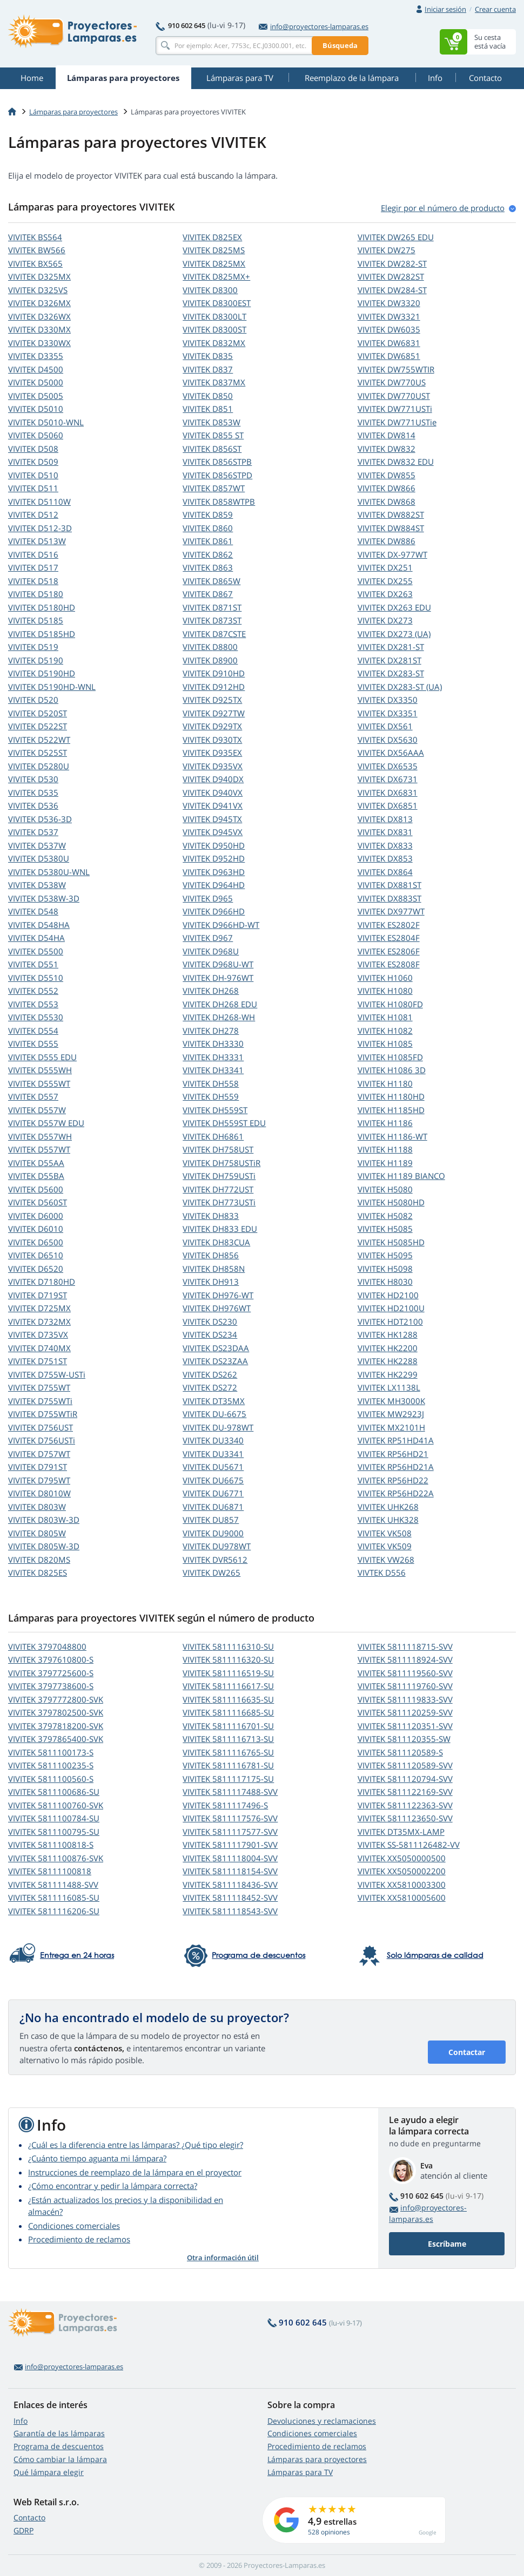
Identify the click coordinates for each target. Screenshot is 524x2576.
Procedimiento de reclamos (79, 2239)
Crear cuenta (495, 9)
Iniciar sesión (445, 9)
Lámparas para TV (300, 2472)
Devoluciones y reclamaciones (321, 2421)
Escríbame (447, 2244)
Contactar (466, 2052)
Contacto (29, 2517)
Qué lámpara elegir (49, 2472)
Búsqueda (340, 45)
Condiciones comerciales (74, 2225)
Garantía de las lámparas (59, 2433)
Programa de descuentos (59, 2446)
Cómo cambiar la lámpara (60, 2459)
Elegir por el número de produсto (443, 207)
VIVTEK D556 (382, 1572)
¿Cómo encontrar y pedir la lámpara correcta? (112, 2185)
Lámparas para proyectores (73, 112)
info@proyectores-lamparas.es (313, 26)
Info (21, 2421)
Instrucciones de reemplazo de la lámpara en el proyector (134, 2172)
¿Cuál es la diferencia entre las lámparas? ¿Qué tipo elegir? (135, 2144)
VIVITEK (35, 237)
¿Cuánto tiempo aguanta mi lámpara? (97, 2158)
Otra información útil (223, 2257)
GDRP (23, 2530)
